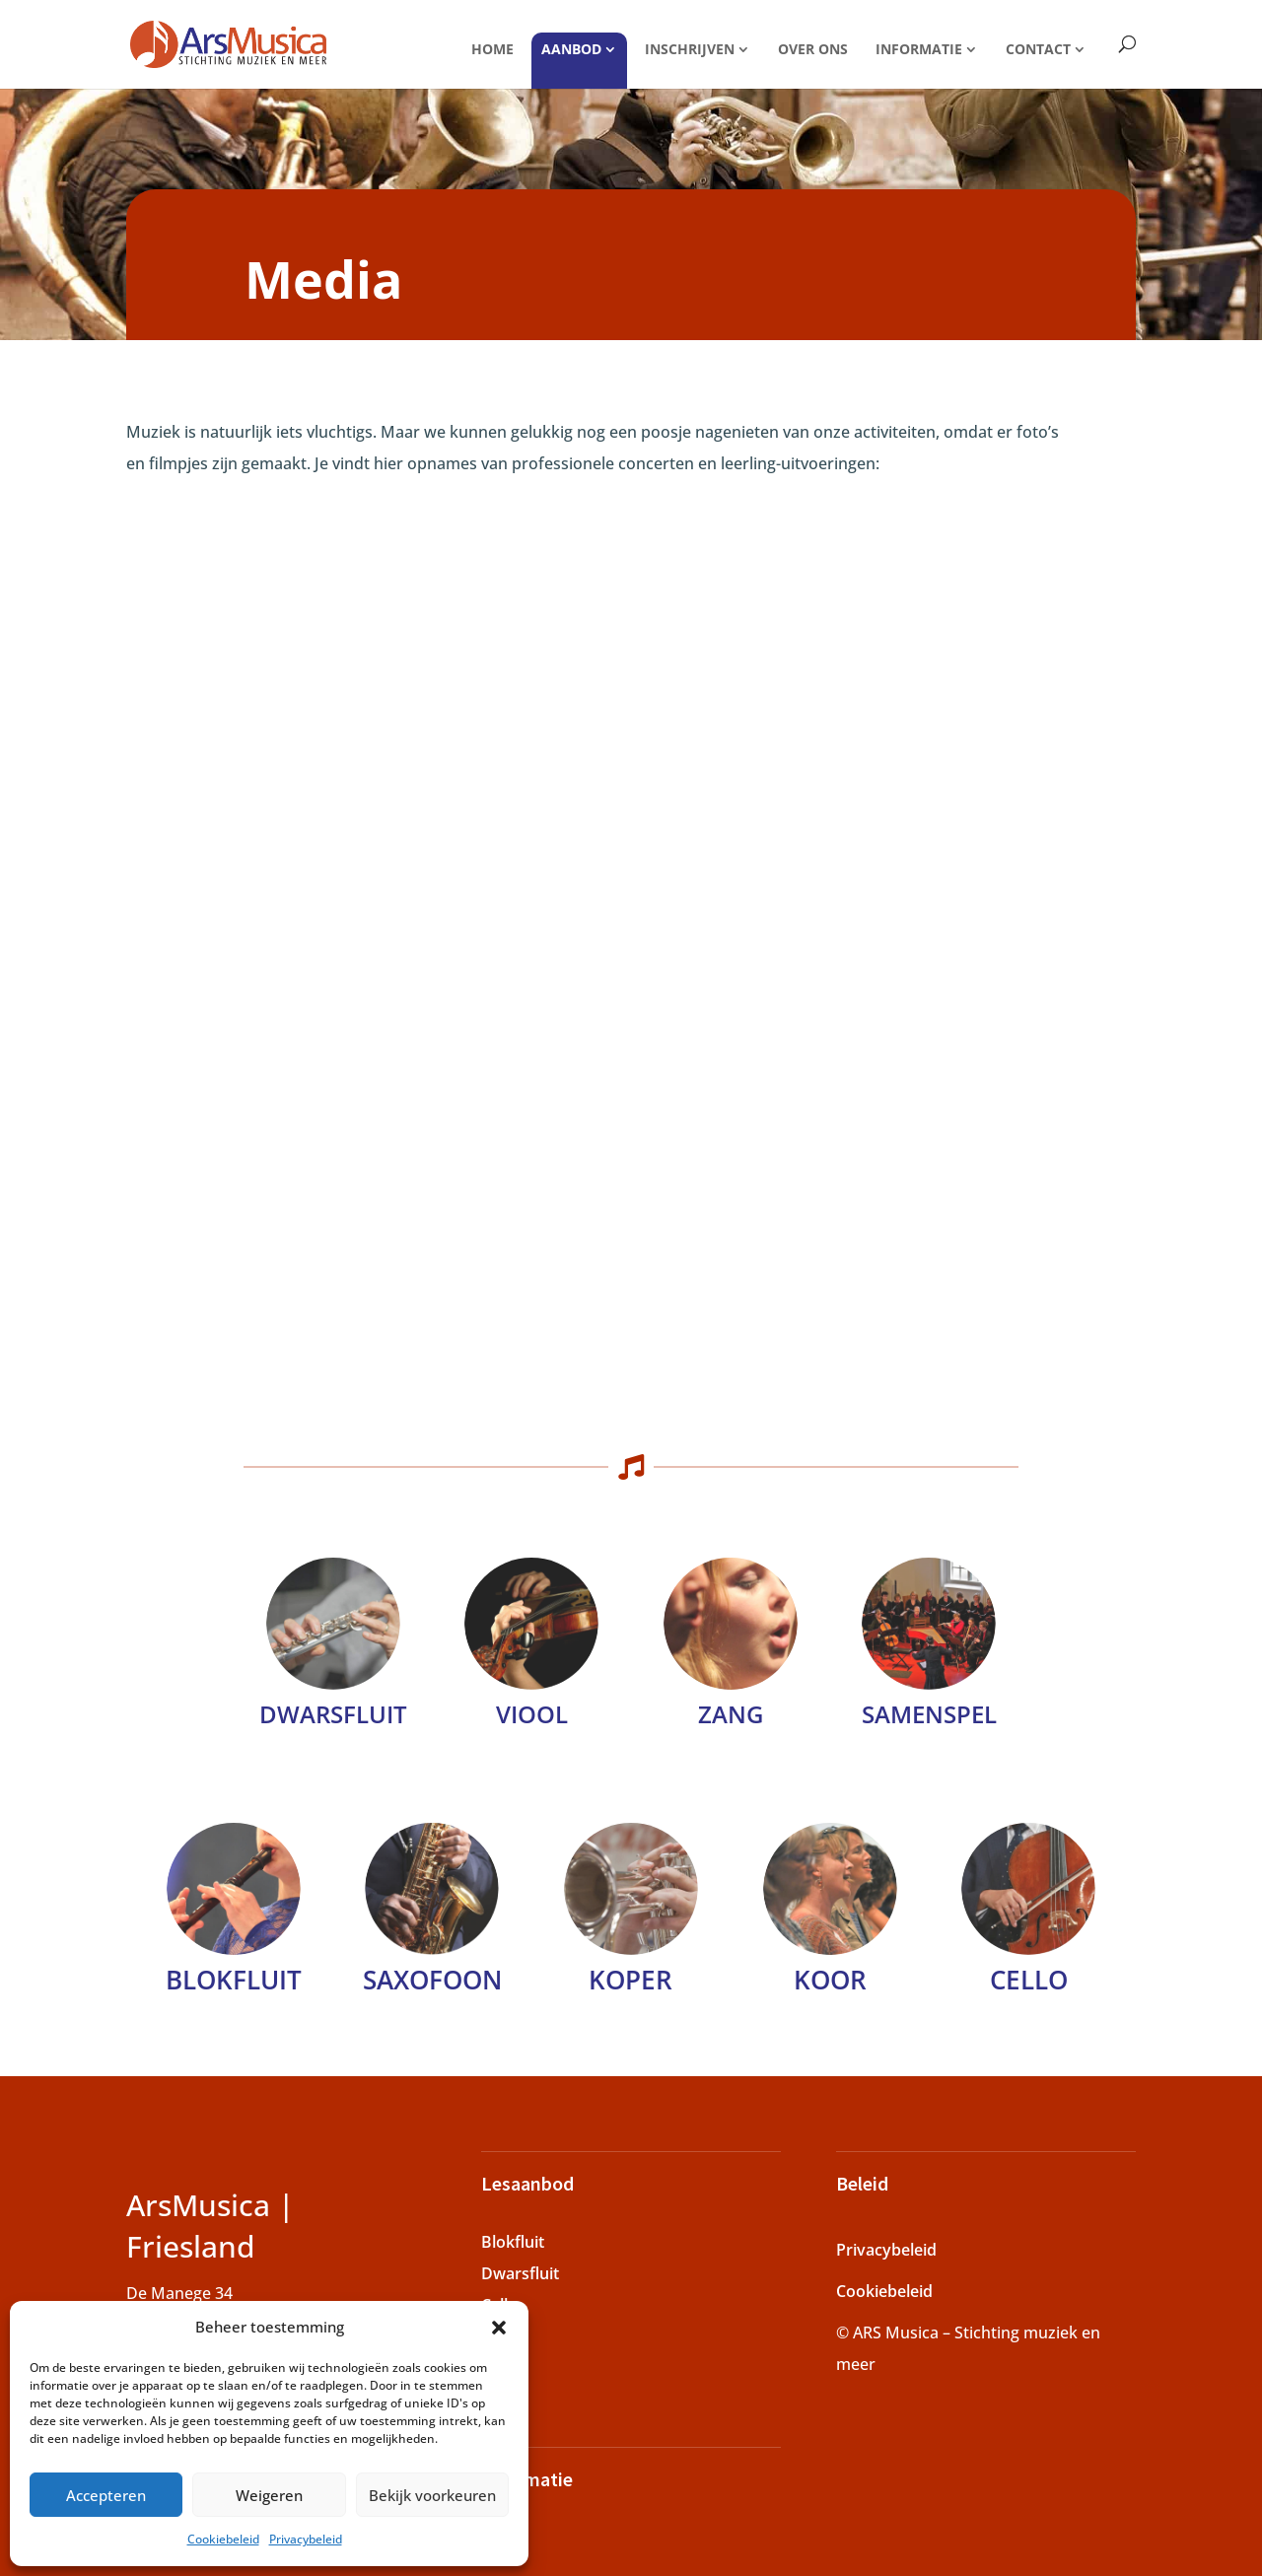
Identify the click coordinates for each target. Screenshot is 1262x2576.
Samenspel (929, 1714)
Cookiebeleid (223, 2539)
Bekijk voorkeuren (432, 2495)
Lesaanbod (527, 2183)
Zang (730, 1714)
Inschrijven (690, 48)
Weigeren (269, 2495)
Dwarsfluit (520, 2273)
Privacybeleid (305, 2539)
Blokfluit (234, 1979)
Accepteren (106, 2495)
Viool (532, 1714)
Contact (1038, 48)
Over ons (813, 48)
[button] (499, 2327)
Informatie (919, 48)
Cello (1029, 1979)
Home (492, 48)
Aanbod (571, 48)
